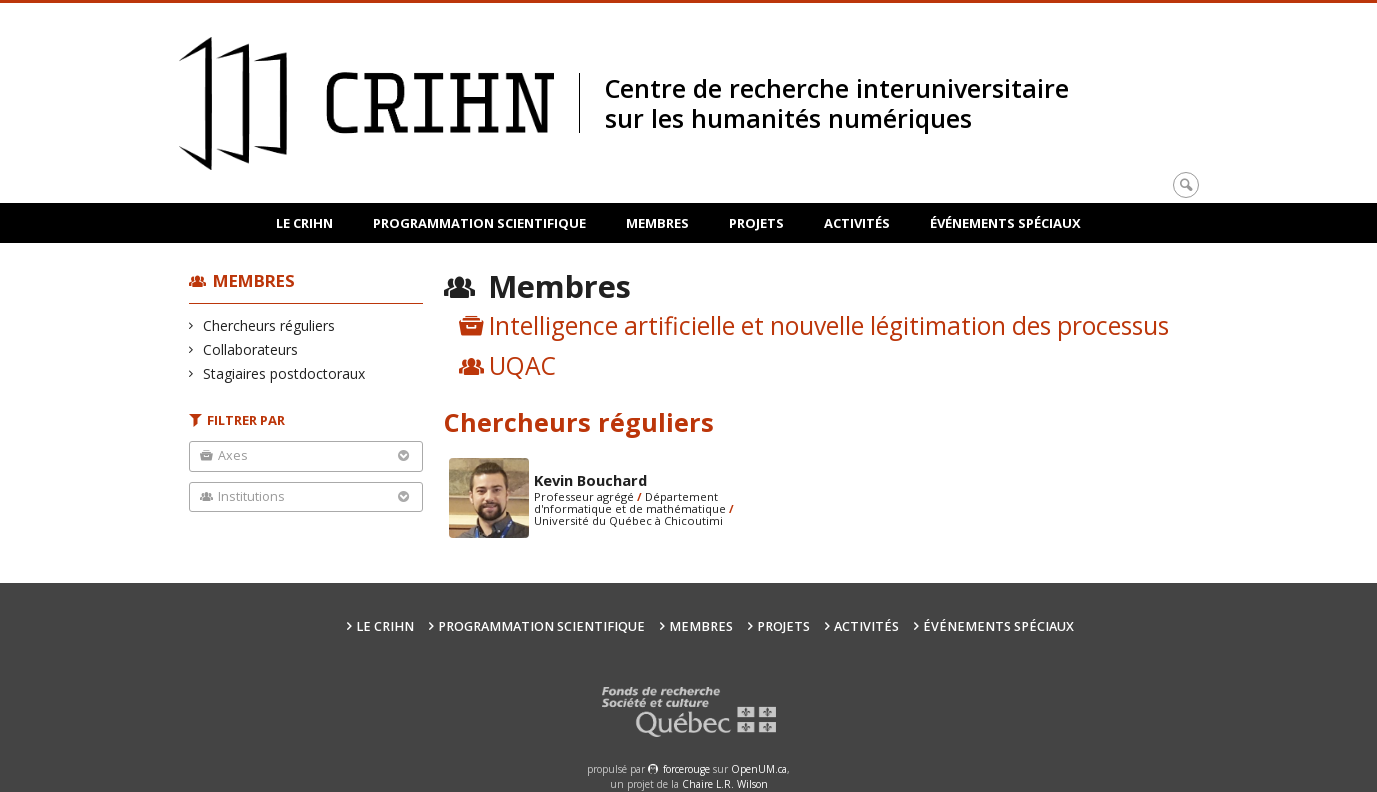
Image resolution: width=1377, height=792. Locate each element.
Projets (756, 223)
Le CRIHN (304, 223)
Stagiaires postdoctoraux (284, 373)
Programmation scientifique (479, 223)
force (686, 769)
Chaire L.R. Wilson (725, 784)
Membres (657, 223)
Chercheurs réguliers (269, 325)
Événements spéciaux (1005, 223)
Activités (857, 223)
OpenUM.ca (759, 769)
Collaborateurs (251, 349)
